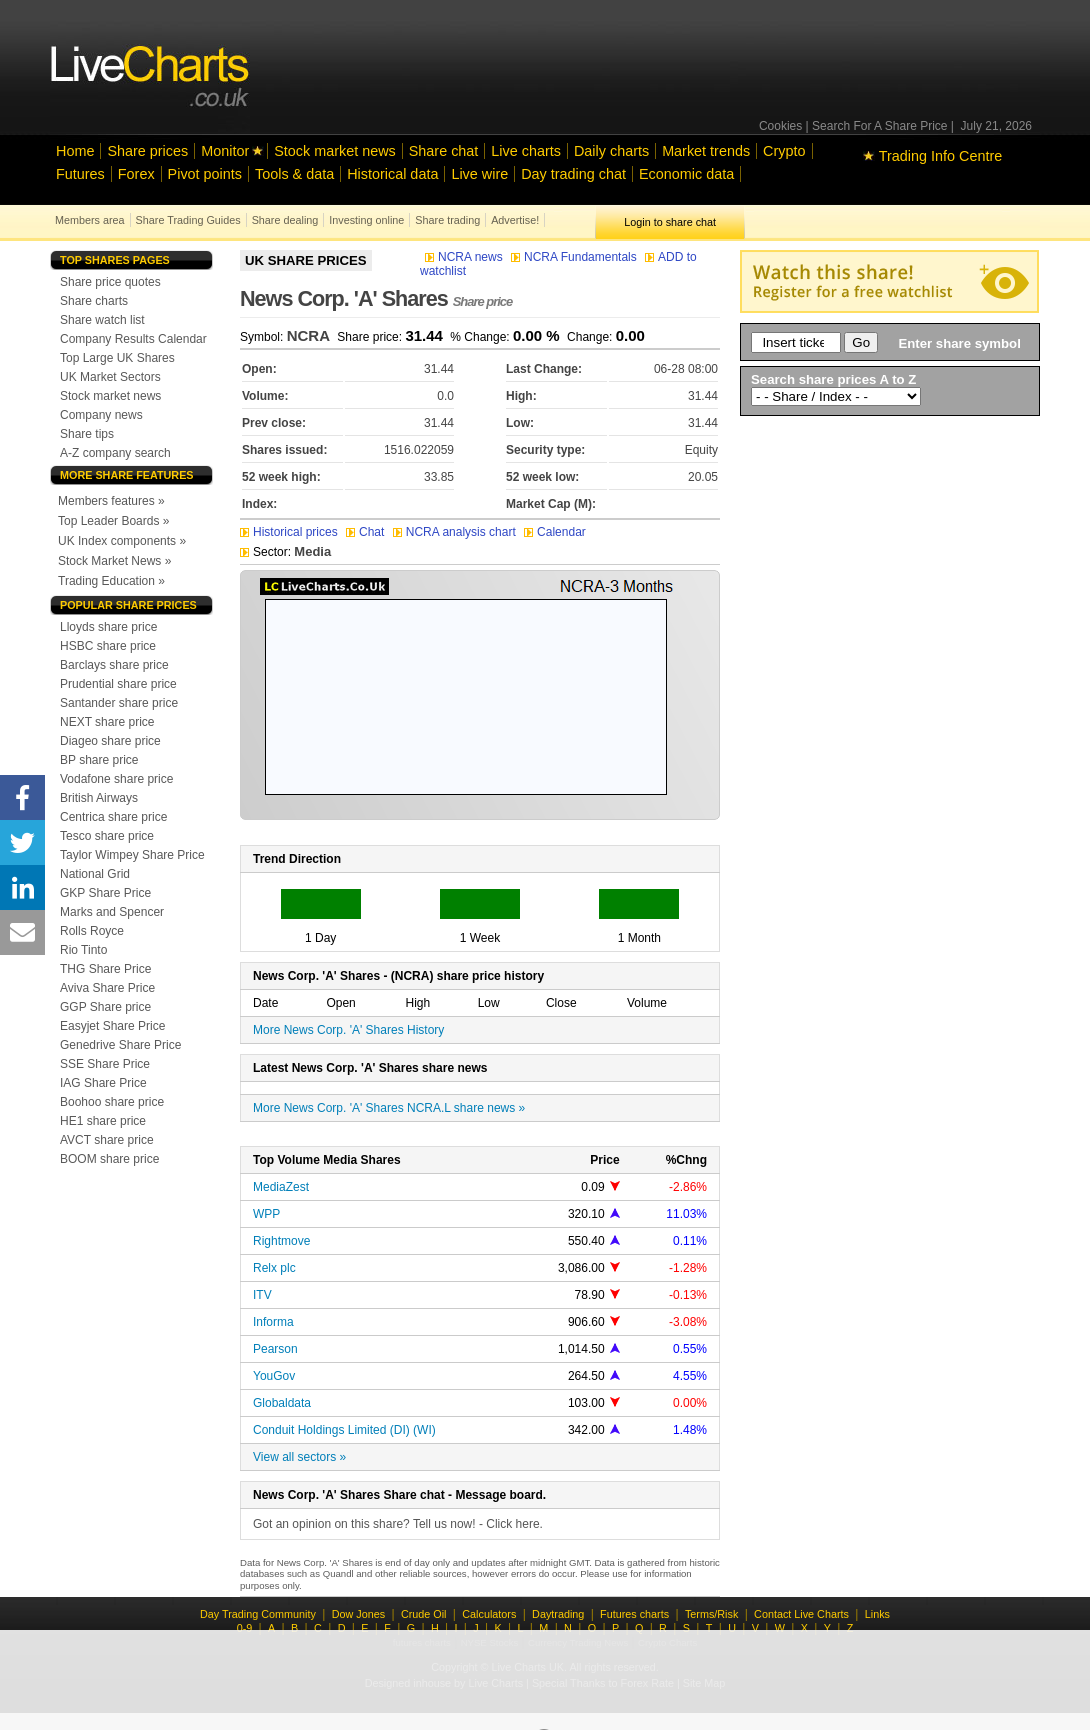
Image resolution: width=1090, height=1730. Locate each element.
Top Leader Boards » (113, 521)
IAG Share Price (103, 1083)
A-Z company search (115, 453)
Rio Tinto (83, 950)
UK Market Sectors (110, 377)
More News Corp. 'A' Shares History (348, 1030)
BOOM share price (109, 1159)
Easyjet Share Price (112, 1026)
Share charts (94, 301)
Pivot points (205, 174)
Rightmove (281, 1241)
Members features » (111, 501)
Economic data (686, 174)
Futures (80, 174)
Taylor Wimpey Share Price (132, 855)
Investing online (366, 220)
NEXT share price (107, 722)
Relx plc (274, 1268)
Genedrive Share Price (120, 1045)
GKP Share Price (105, 893)
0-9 (245, 1628)
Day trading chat (573, 174)
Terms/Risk (711, 1614)
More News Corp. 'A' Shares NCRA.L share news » (389, 1108)
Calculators (489, 1614)
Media (312, 551)
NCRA (308, 335)
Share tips (87, 434)
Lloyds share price (108, 627)
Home (75, 151)
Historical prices (289, 532)
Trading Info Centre (932, 156)
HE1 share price (103, 1121)
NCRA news (465, 257)
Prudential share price (118, 684)
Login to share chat (670, 222)
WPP (266, 1214)
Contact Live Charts (801, 1614)
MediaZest (281, 1187)
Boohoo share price (112, 1102)
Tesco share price (107, 836)
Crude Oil (424, 1614)
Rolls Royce (92, 931)
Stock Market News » (114, 561)
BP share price (99, 760)
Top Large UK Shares (117, 358)
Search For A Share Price (879, 126)
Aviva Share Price (107, 988)
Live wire (479, 174)
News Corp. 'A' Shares (376, 298)
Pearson (275, 1349)
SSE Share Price (105, 1064)
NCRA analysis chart (454, 532)
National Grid (95, 874)
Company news (101, 415)
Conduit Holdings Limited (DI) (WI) (344, 1430)
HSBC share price (108, 646)
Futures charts (634, 1614)
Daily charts (611, 151)
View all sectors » (299, 1457)
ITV (262, 1295)
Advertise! (515, 220)
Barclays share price (114, 665)
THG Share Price (105, 969)
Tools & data (294, 174)
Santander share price (119, 703)
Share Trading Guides (188, 220)
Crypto (784, 151)
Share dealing (285, 220)
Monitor (225, 151)
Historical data (392, 174)
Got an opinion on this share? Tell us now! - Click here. (398, 1524)
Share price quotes (110, 282)
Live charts (526, 151)
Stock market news (335, 151)
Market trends (706, 151)
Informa (273, 1322)
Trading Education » (111, 581)
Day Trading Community (258, 1614)
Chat (367, 532)
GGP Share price (105, 1007)
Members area (90, 220)
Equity (701, 450)
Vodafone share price (116, 779)
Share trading (447, 220)
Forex (136, 174)
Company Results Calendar (133, 339)
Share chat (444, 151)
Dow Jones (358, 1614)
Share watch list (102, 320)
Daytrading (558, 1614)
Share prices (147, 151)
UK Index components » (122, 541)
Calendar (555, 532)
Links (877, 1614)
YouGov (274, 1376)
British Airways (99, 798)
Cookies (780, 126)
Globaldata (282, 1403)
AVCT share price (107, 1140)
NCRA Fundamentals (575, 257)
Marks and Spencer (112, 912)
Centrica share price (113, 817)
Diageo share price (110, 741)
